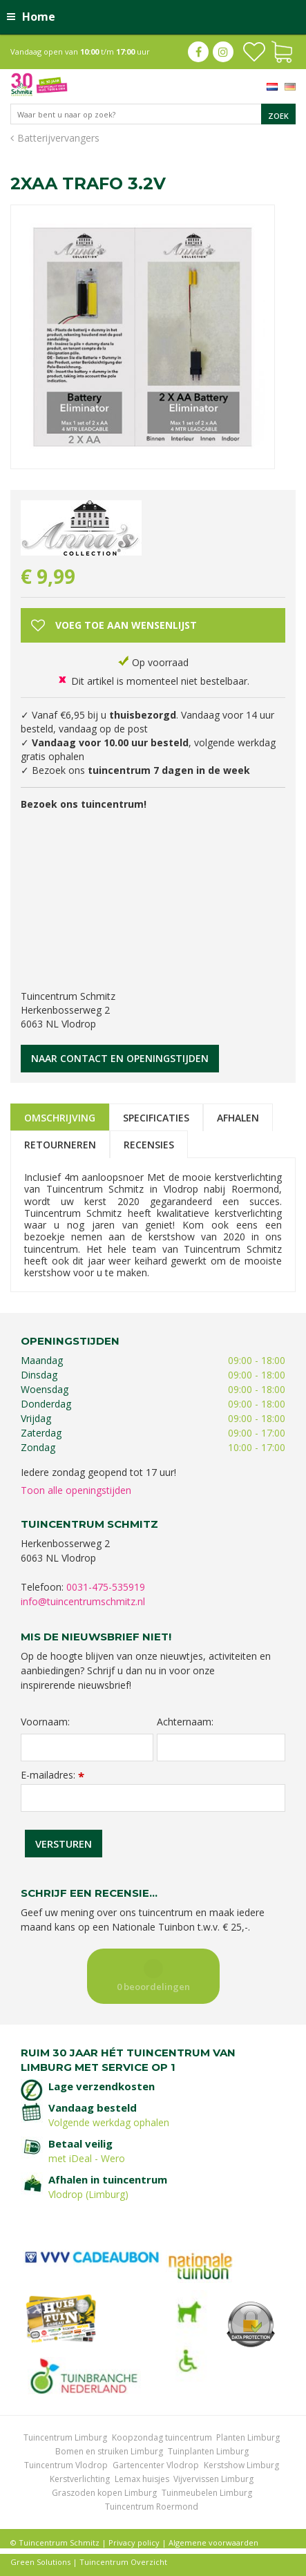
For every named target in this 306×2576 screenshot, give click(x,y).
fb (198, 51)
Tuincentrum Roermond (151, 2506)
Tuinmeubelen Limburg (207, 2493)
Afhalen (238, 1117)
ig (223, 51)
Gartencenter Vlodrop (156, 2465)
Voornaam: (45, 1722)
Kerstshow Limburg (241, 2465)
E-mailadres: (52, 1774)
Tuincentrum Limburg (65, 2437)
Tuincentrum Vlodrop (66, 2465)
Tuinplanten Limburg (208, 2451)
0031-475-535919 (105, 1586)
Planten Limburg (248, 2437)
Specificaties (156, 1117)
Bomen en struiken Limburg (109, 2451)
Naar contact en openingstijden (120, 1058)
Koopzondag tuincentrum (162, 2437)
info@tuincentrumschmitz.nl (83, 1601)
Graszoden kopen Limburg (104, 2493)
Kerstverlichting (80, 2479)
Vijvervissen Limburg (213, 2479)
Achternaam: (185, 1722)
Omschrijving (59, 1117)
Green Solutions (40, 2562)
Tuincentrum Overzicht (123, 2562)
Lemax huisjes (142, 2479)
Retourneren (60, 1144)
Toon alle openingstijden (76, 1490)
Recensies (149, 1144)
